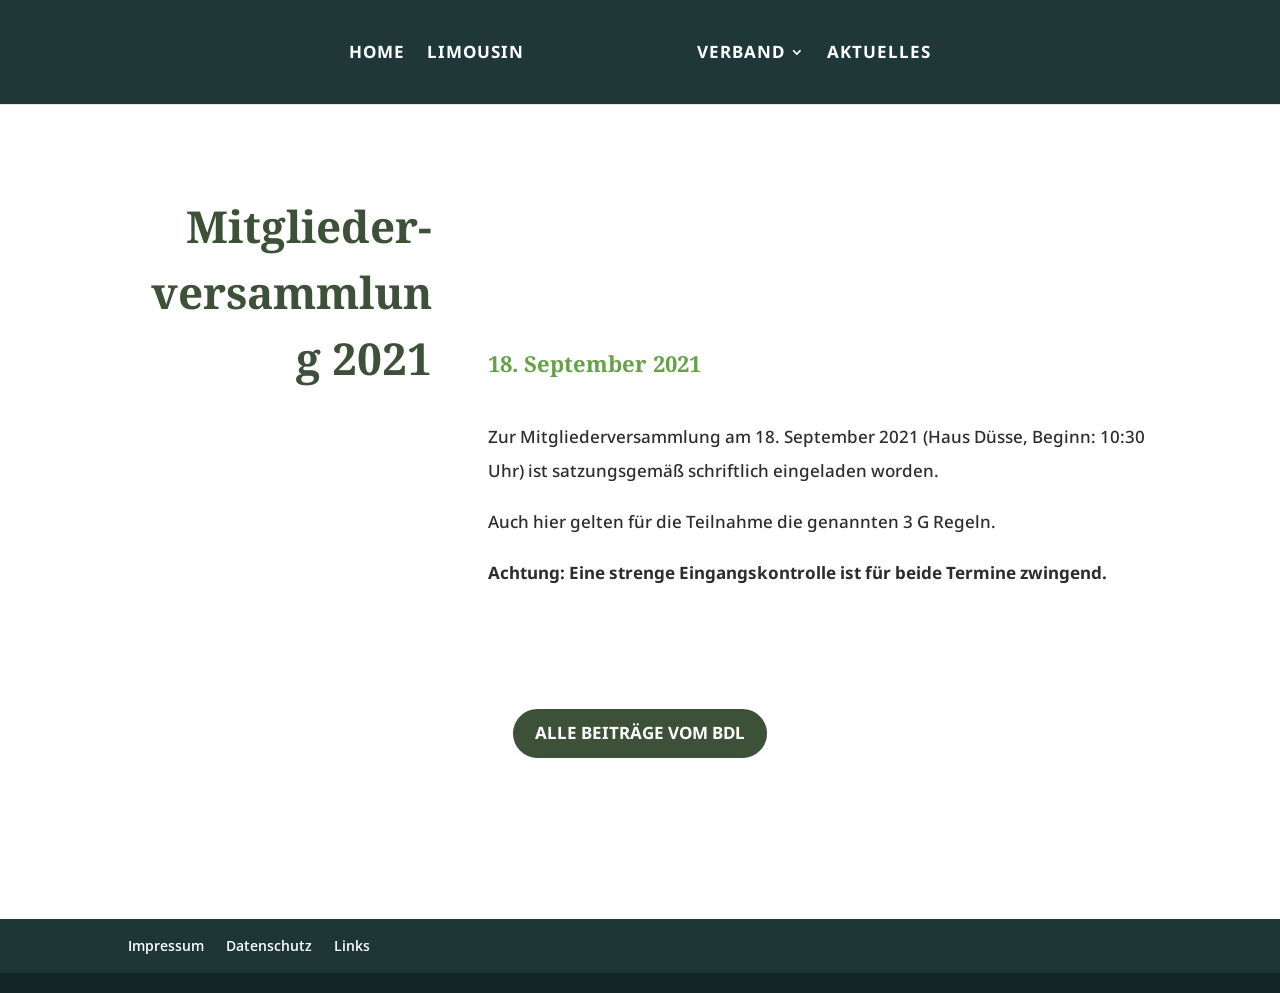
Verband (741, 54)
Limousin (475, 54)
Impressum (166, 945)
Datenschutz (269, 945)
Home (377, 54)
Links (352, 945)
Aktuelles (879, 54)
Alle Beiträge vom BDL (640, 732)
